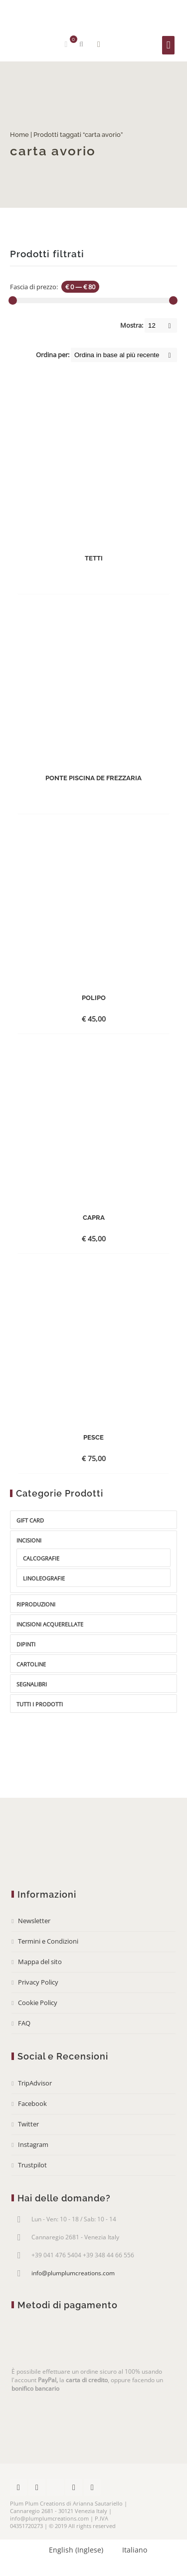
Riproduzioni (35, 1604)
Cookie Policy (37, 2002)
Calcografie (41, 1558)
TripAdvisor (35, 2082)
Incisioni (28, 1540)
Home (19, 134)
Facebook (32, 2103)
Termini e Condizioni (48, 1941)
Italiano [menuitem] (134, 2550)
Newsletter (34, 1920)
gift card (30, 1520)
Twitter (28, 2123)
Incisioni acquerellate (49, 1624)
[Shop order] (124, 355)
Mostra (98, 44)
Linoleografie (44, 1578)
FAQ (24, 2023)
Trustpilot (32, 2164)
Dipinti (25, 1644)
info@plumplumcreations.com (73, 2273)
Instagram (33, 2144)
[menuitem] (71, 2550)
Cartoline (31, 1664)
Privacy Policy (38, 1982)
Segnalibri (31, 1684)
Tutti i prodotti (39, 1704)
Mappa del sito (40, 1961)
